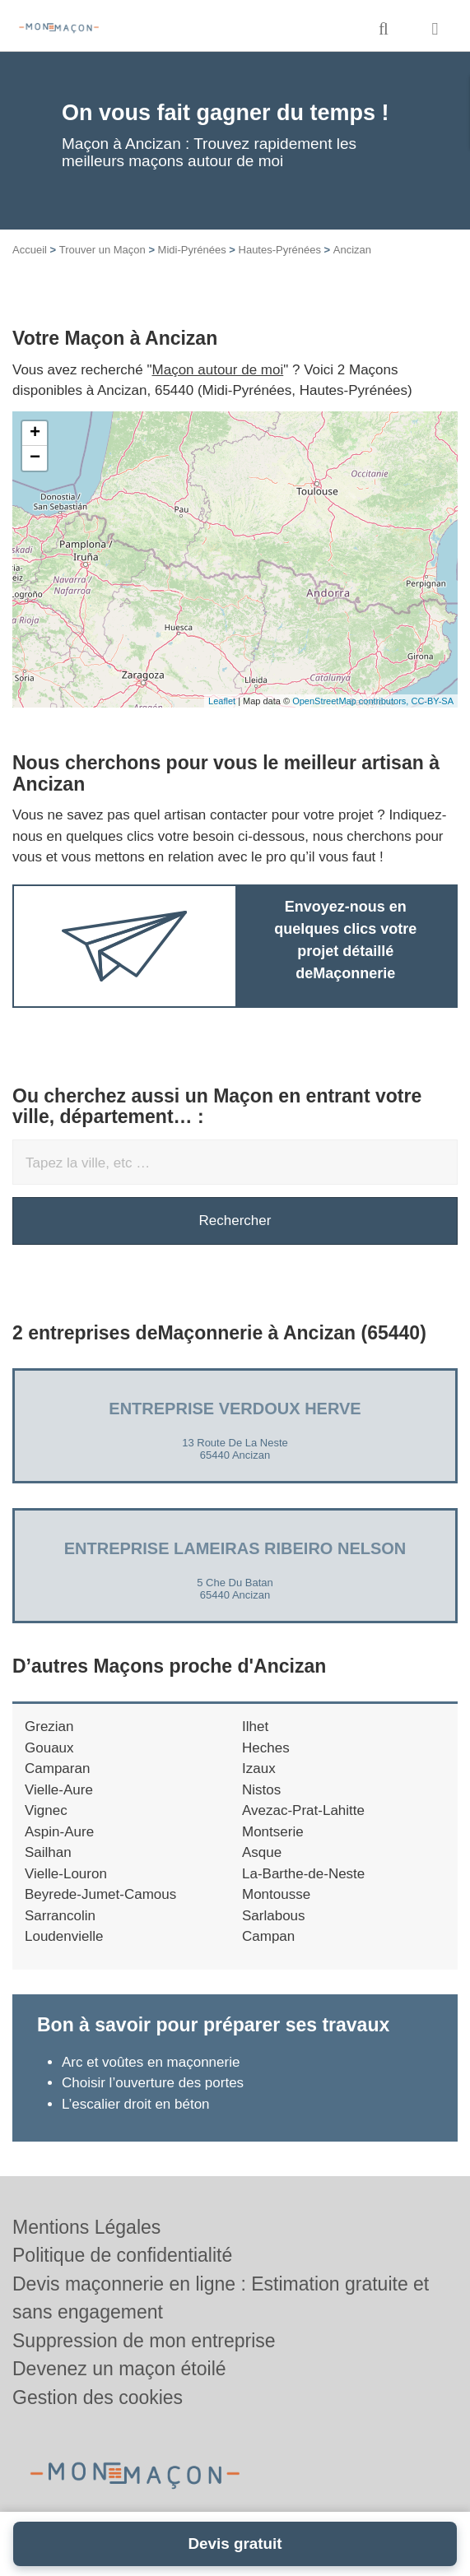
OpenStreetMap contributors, (351, 701)
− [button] (35, 458)
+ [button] (35, 433)
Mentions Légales (86, 2227)
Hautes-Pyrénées (280, 250)
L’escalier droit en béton (136, 2104)
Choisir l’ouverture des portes (153, 2083)
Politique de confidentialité (122, 2255)
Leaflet (221, 701)
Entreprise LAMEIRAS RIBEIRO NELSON (235, 1548)
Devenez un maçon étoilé (119, 2368)
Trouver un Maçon (102, 250)
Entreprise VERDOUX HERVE (235, 1408)
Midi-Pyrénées (192, 250)
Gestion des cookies (97, 2397)
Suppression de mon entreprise (144, 2340)
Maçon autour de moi (218, 370)
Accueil (29, 250)
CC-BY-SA (432, 701)
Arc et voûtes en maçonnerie (151, 2062)
